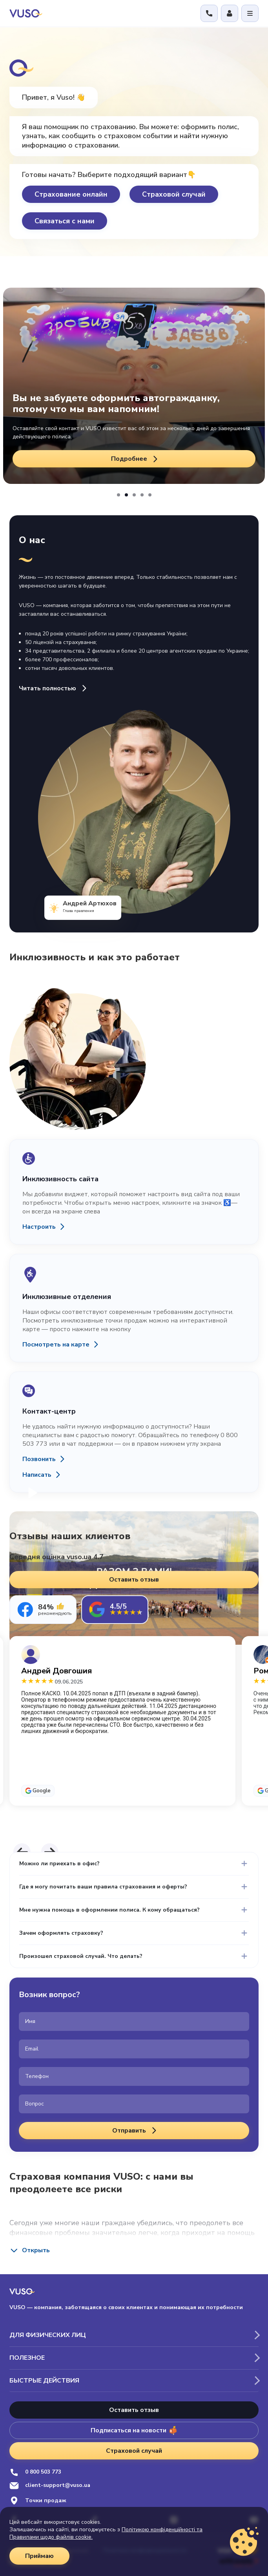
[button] (118, 494)
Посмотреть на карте (55, 1344)
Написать (36, 1474)
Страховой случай (174, 194)
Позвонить (39, 1459)
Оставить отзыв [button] (134, 1579)
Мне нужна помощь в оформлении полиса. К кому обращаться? (109, 1910)
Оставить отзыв (134, 2410)
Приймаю (39, 2556)
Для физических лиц (47, 2335)
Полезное (27, 2357)
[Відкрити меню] (250, 13)
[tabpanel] (134, 1734)
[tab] (43, 1609)
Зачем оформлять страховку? (61, 1933)
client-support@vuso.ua (49, 2485)
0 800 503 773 (35, 2472)
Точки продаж (37, 2500)
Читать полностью (54, 688)
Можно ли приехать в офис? (59, 1863)
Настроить (39, 1226)
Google (42, 1790)
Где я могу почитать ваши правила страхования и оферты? (103, 1886)
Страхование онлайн (71, 194)
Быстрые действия (44, 2380)
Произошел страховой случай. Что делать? (80, 1956)
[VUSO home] (25, 13)
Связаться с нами (65, 221)
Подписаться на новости (134, 2430)
